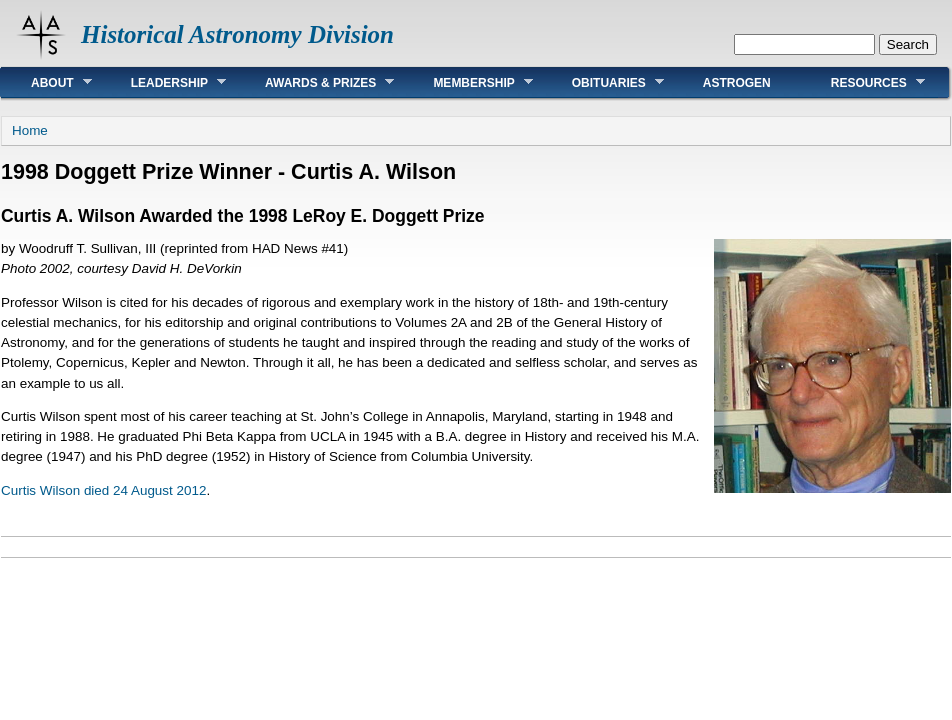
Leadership (163, 82)
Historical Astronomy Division (237, 34)
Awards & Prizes (314, 82)
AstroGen (737, 83)
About (46, 82)
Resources (863, 82)
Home (30, 130)
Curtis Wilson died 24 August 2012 (103, 490)
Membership (467, 82)
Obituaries (603, 82)
